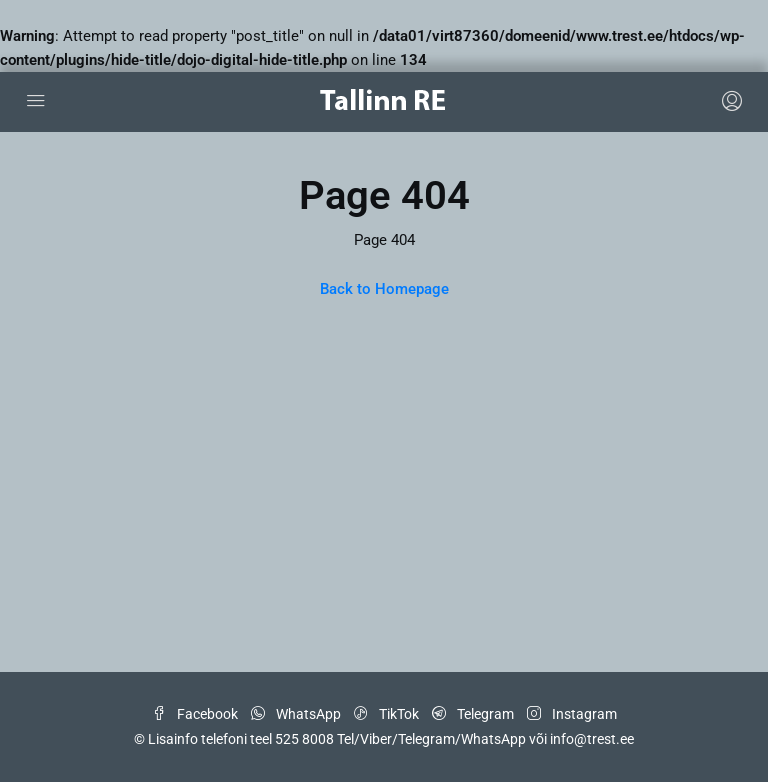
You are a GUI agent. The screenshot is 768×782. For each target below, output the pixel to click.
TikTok (388, 714)
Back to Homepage (384, 289)
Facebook (196, 714)
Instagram (572, 714)
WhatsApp (297, 714)
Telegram (474, 714)
